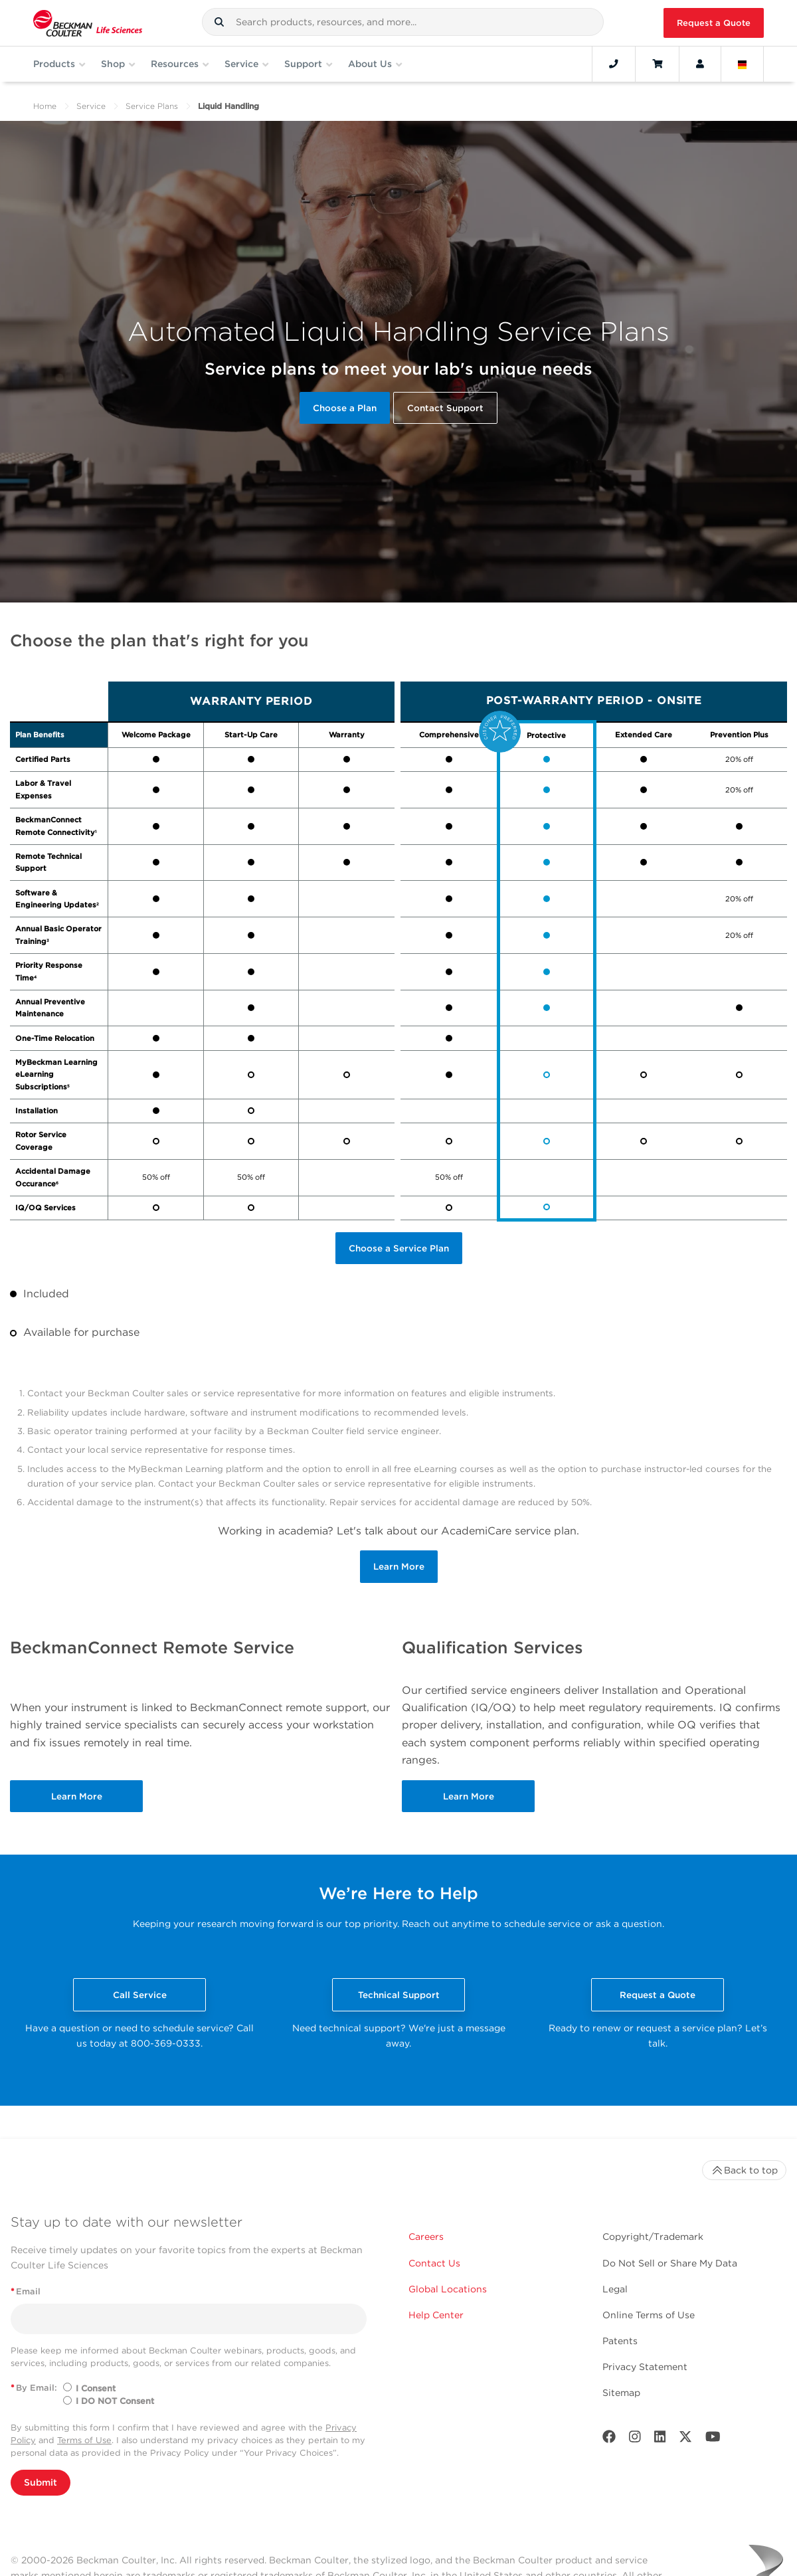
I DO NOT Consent (115, 2401)
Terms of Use (84, 2440)
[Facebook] (609, 2439)
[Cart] (657, 63)
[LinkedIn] (660, 2439)
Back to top (744, 2170)
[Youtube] (713, 2439)
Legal (615, 2289)
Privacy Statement (644, 2366)
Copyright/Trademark (652, 2236)
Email (26, 2291)
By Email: (34, 2387)
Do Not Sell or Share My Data (669, 2263)
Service (91, 106)
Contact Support (445, 408)
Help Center (436, 2315)
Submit (40, 2482)
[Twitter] (685, 2439)
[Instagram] (635, 2439)
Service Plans (152, 106)
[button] (219, 22)
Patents (620, 2341)
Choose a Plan (345, 408)
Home (44, 106)
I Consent (96, 2388)
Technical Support (399, 1994)
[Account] (700, 63)
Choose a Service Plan (399, 1248)
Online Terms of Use (648, 2315)
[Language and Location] (742, 63)
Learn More (398, 1566)
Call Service (140, 1994)
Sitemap (621, 2392)
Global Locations (447, 2289)
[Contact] (613, 63)
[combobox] (403, 22)
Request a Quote (714, 23)
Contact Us (434, 2263)
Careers (426, 2236)
